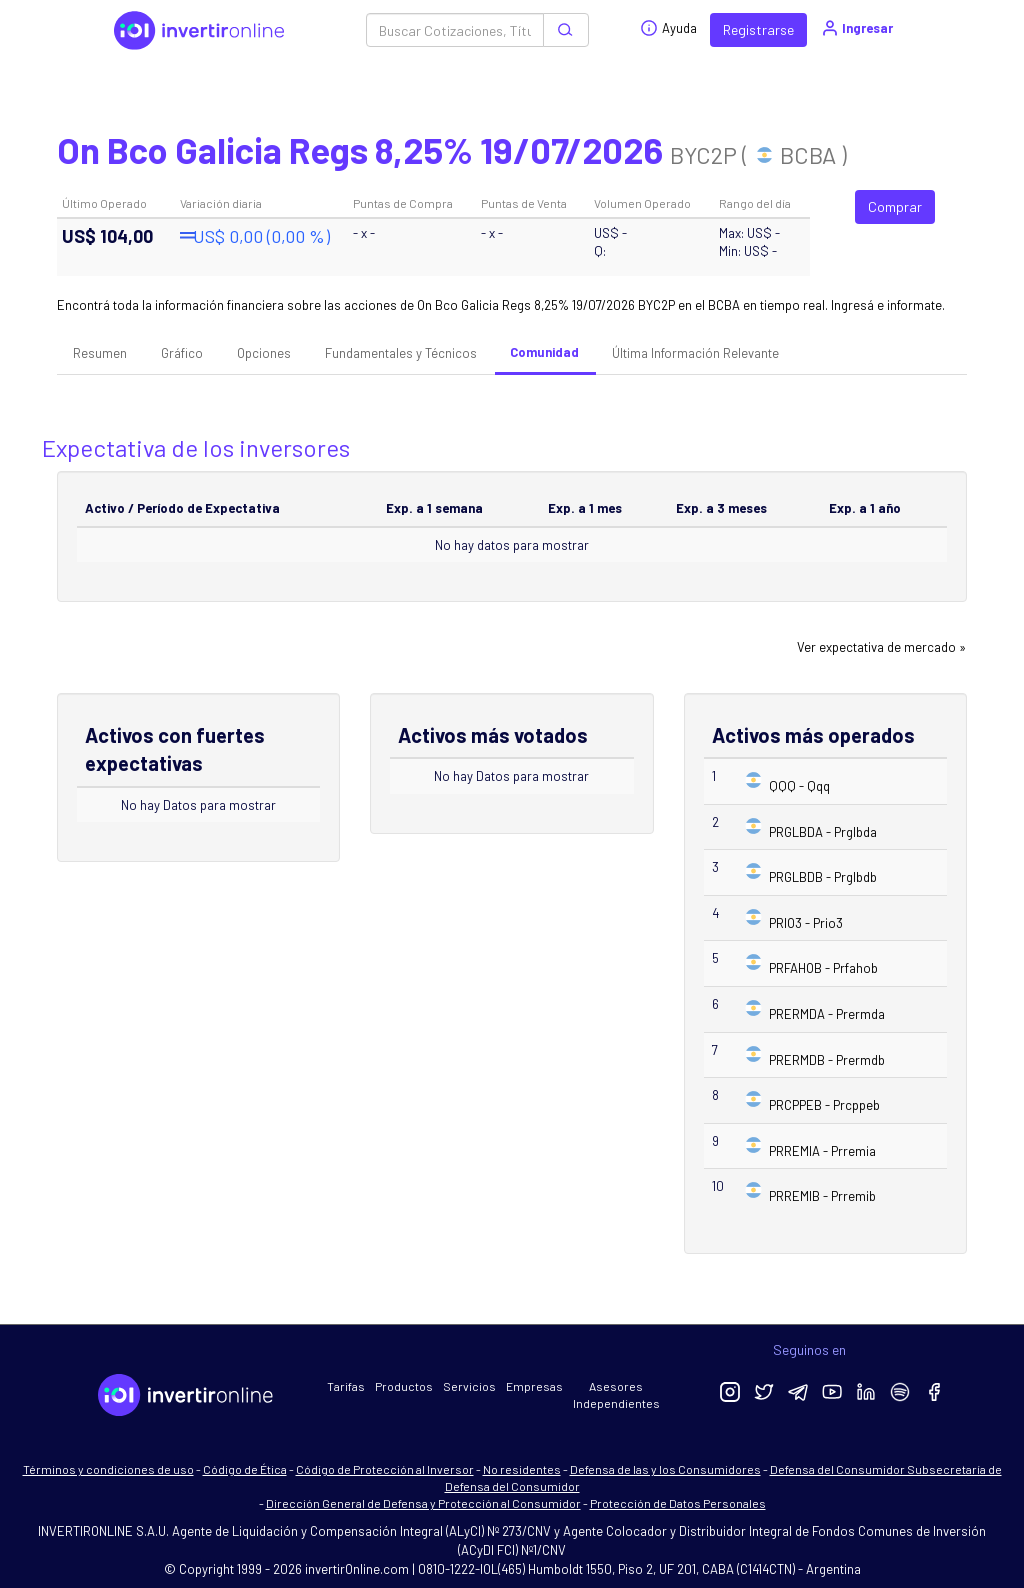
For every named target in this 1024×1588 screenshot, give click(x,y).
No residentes (522, 1469)
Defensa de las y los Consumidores (665, 1469)
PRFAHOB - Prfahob (823, 968)
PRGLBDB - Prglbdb (823, 877)
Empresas (534, 1386)
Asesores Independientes (616, 1394)
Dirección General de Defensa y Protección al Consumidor (423, 1503)
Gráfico (182, 353)
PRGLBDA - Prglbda (823, 832)
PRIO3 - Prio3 (806, 923)
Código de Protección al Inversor (385, 1469)
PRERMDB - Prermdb (827, 1060)
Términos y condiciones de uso (108, 1469)
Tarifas (346, 1386)
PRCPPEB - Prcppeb (824, 1105)
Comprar (895, 206)
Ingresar (856, 28)
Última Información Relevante (695, 353)
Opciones (264, 353)
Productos (404, 1386)
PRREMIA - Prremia (822, 1151)
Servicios (469, 1386)
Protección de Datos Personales (678, 1503)
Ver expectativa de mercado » (881, 647)
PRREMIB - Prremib (822, 1196)
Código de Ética (245, 1469)
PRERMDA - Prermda (827, 1014)
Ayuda (668, 28)
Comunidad (544, 352)
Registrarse (758, 29)
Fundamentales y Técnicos (401, 353)
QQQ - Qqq (799, 786)
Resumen (100, 353)
